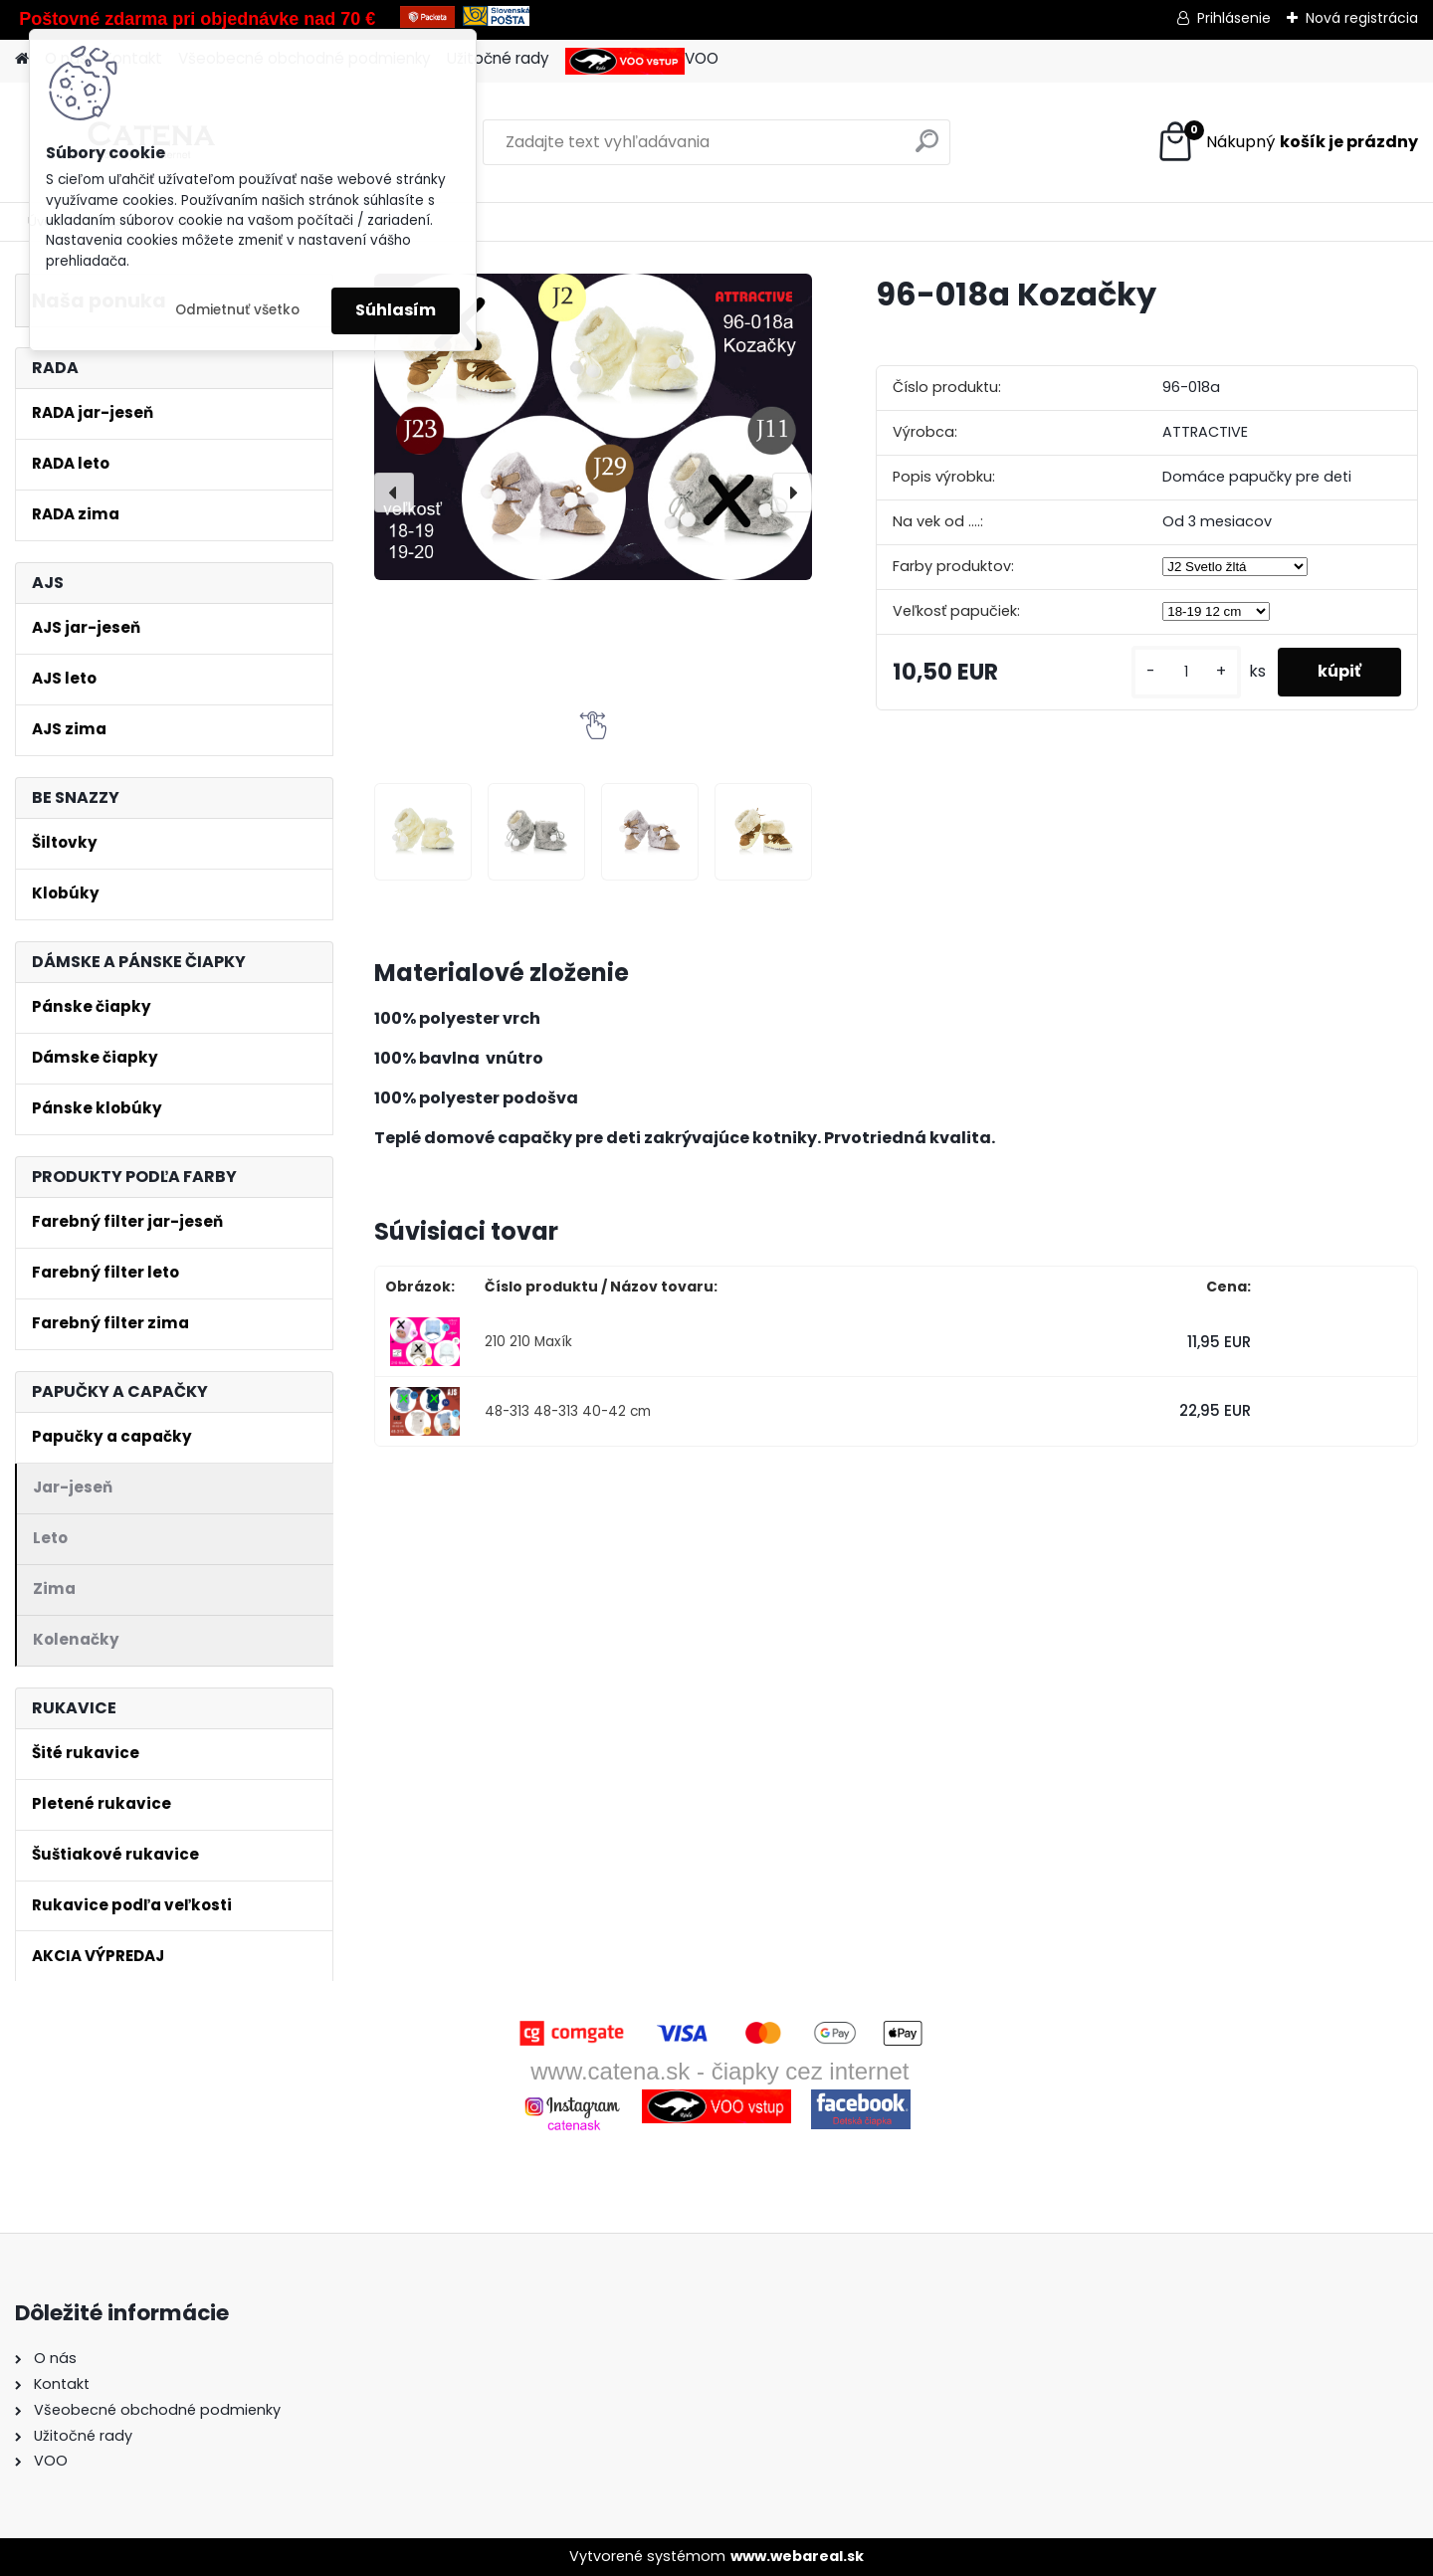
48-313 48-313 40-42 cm (568, 1411)
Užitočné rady (498, 58)
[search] (927, 148)
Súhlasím (395, 309)
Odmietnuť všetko (237, 309)
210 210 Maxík (528, 1341)
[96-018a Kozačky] (593, 426)
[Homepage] (22, 59)
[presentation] (394, 492)
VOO (641, 61)
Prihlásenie (1234, 18)
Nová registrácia (1362, 18)
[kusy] (1186, 672)
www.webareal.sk (797, 2556)
